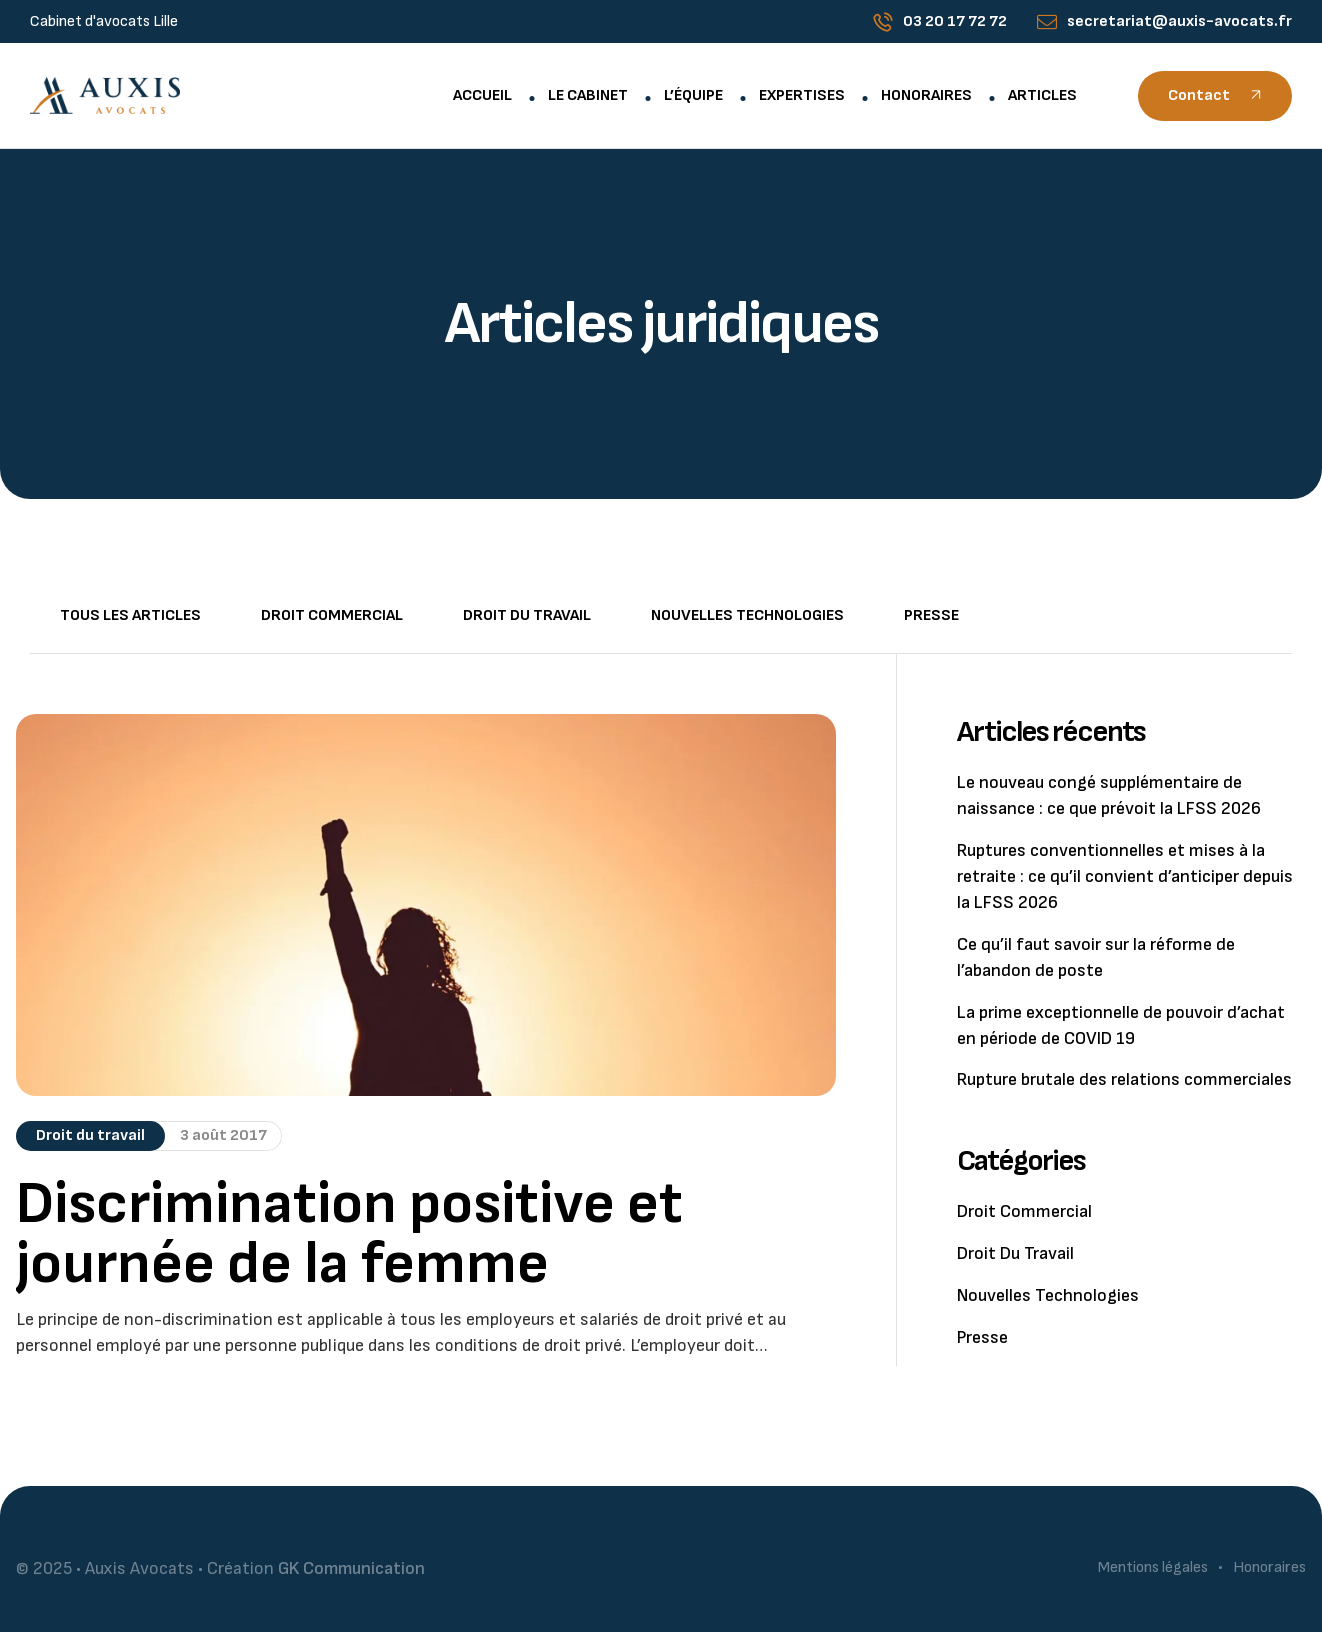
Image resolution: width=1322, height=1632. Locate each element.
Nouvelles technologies (747, 615)
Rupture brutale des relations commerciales (1124, 1079)
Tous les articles (130, 615)
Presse (931, 615)
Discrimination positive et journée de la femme (349, 1234)
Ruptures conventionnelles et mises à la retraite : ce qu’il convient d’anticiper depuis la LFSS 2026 (1125, 876)
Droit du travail (527, 615)
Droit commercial (332, 615)
